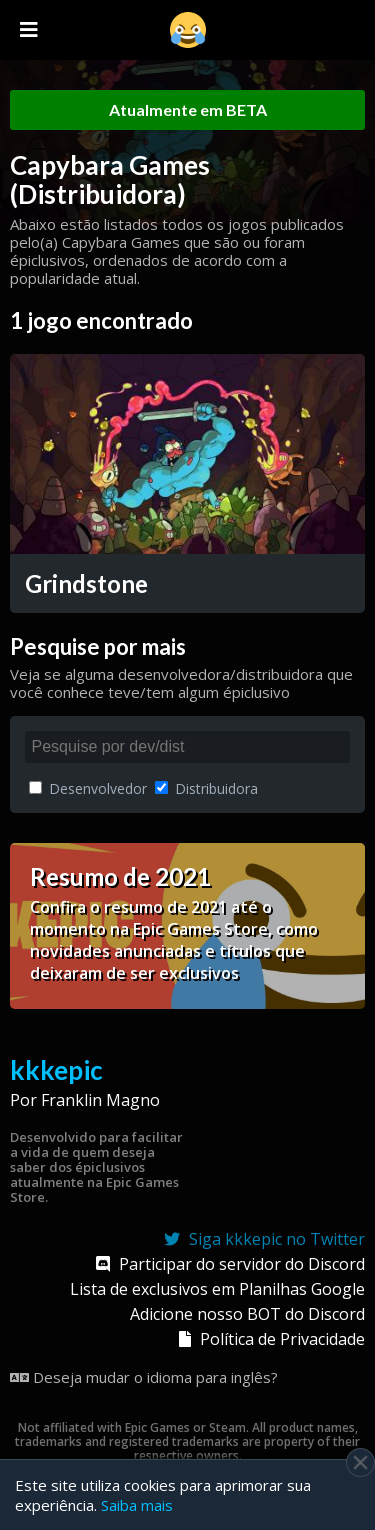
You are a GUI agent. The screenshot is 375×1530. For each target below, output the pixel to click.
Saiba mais (137, 1505)
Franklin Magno (100, 1100)
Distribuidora (206, 788)
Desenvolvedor (88, 788)
